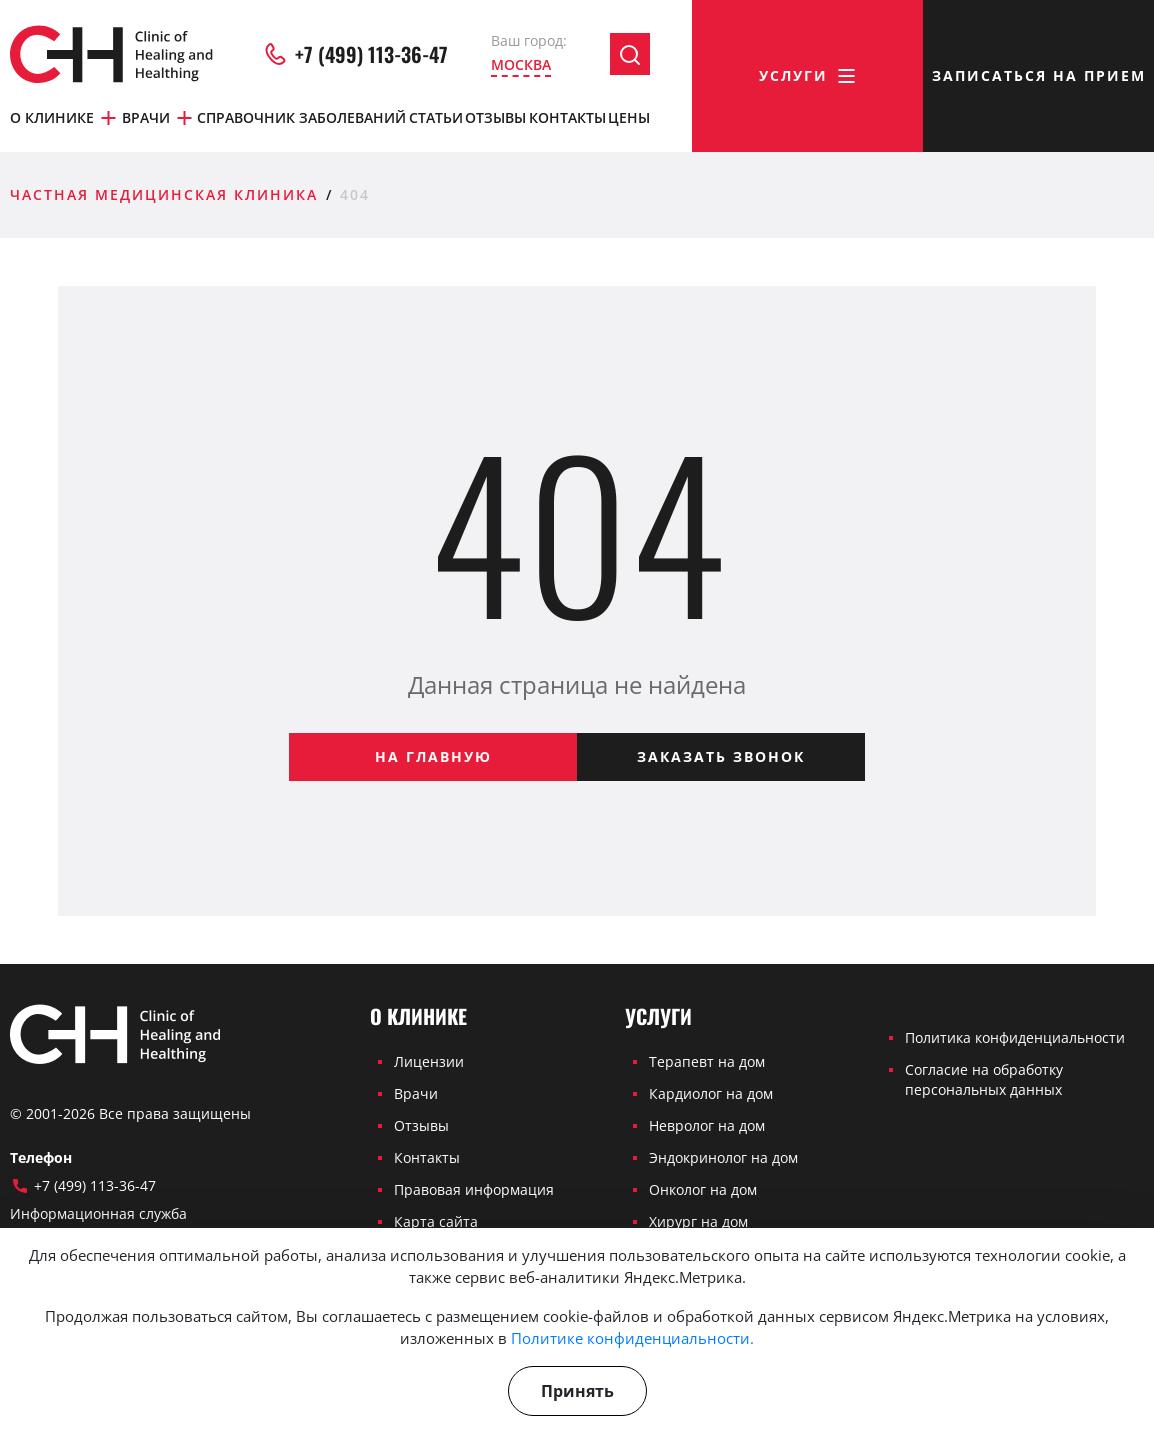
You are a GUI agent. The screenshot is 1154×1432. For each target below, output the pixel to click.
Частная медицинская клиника (164, 194)
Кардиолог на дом (711, 1093)
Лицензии (429, 1061)
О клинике (64, 118)
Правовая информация (474, 1189)
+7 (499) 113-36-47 (355, 54)
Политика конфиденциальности (1015, 1037)
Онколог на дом (703, 1189)
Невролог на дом (707, 1125)
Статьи (436, 117)
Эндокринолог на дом (723, 1157)
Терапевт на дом (707, 1061)
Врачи (158, 118)
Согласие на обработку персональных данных (984, 1079)
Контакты (567, 117)
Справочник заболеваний (301, 117)
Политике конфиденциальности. (632, 1338)
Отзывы (495, 117)
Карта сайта (436, 1221)
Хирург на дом (698, 1221)
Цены (629, 117)
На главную (433, 756)
